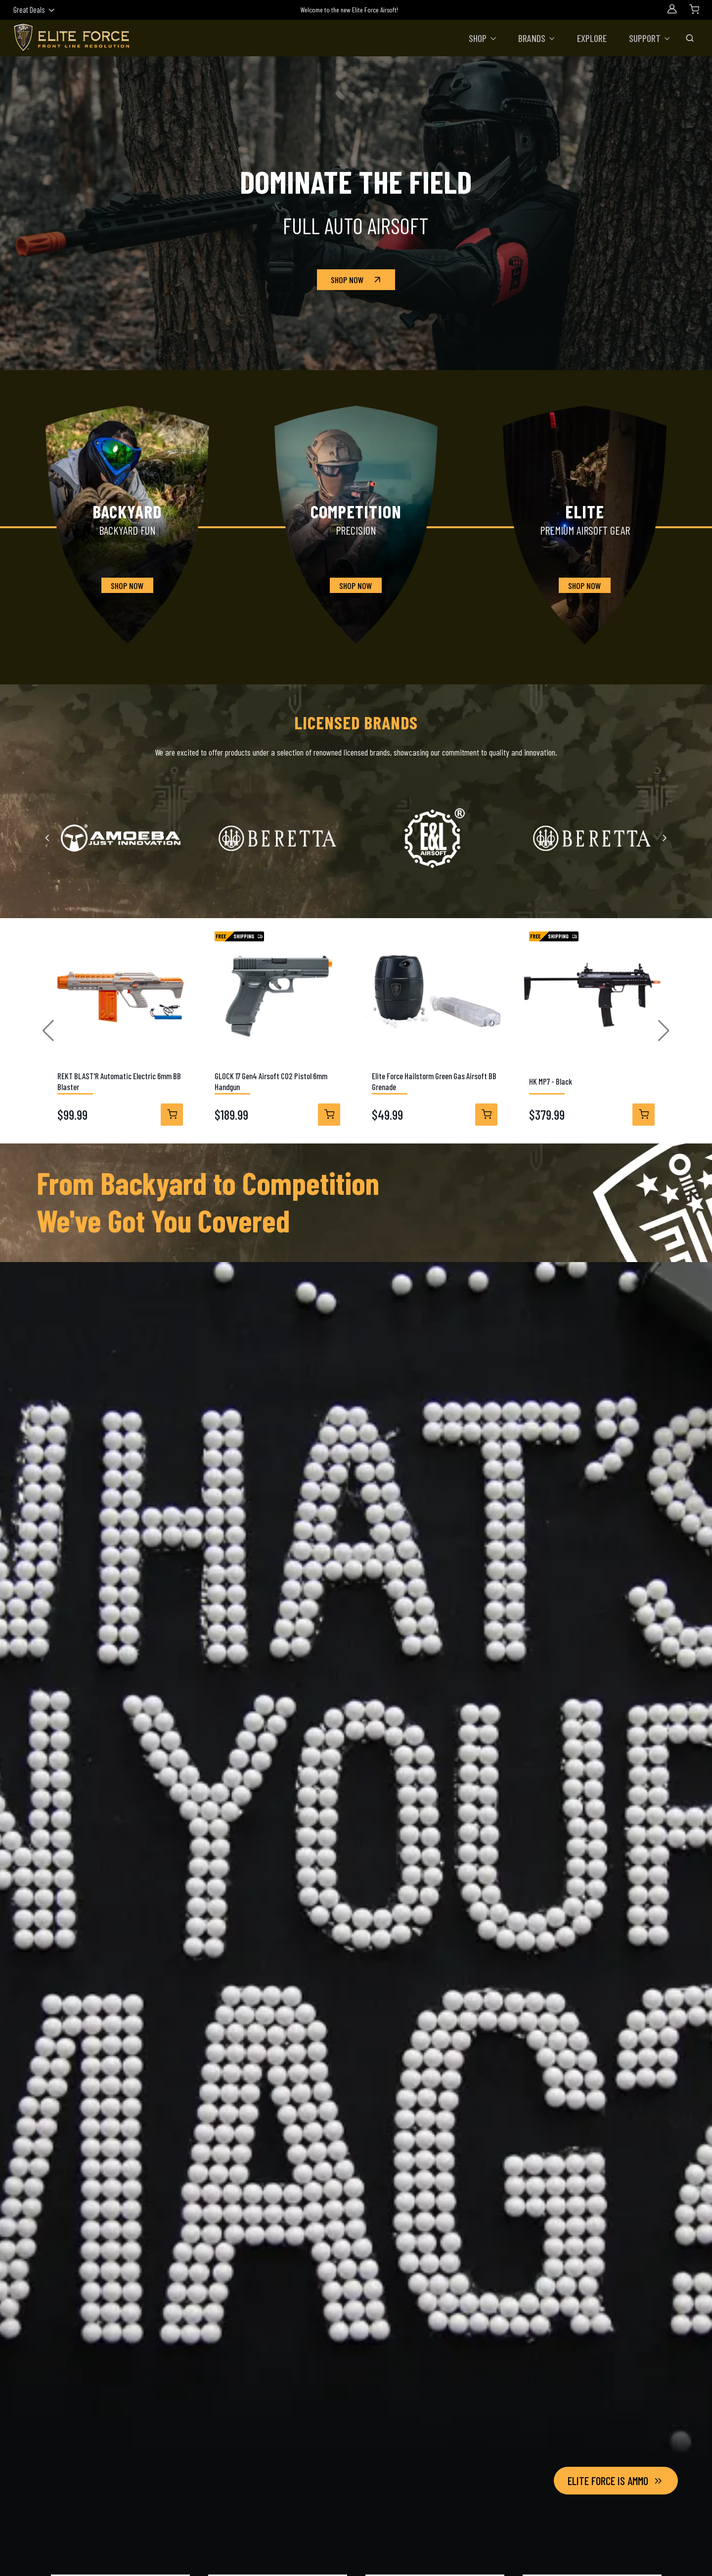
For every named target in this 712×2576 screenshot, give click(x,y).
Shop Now (357, 280)
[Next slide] (664, 838)
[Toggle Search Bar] (690, 38)
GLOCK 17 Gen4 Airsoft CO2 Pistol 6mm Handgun (271, 1081)
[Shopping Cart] (694, 8)
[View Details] (172, 1114)
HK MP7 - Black (550, 1081)
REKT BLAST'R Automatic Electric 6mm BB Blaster (119, 1081)
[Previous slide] (48, 838)
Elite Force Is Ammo (616, 2481)
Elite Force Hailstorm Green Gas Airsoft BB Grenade (434, 1081)
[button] (482, 38)
